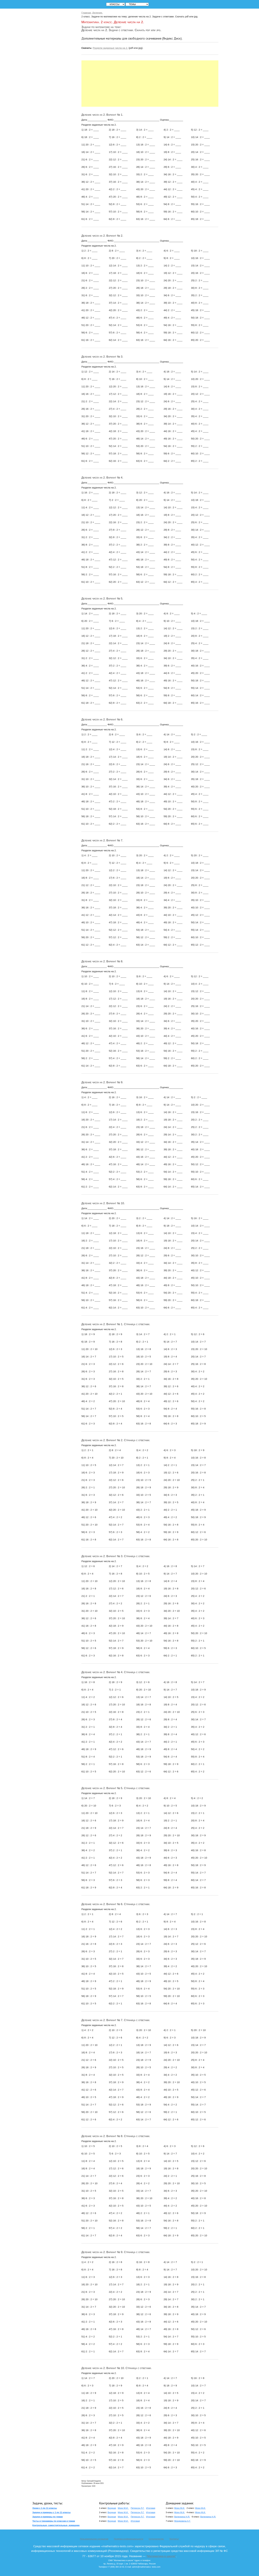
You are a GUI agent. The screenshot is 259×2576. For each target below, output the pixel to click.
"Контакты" (174, 2539)
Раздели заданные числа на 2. (110, 47)
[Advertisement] (150, 83)
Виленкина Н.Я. (182, 2516)
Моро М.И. (123, 2508)
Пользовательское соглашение (94, 2539)
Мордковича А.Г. (182, 2521)
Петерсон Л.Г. (137, 2508)
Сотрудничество (156, 2539)
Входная (112, 2508)
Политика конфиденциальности (128, 2539)
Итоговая (150, 2508)
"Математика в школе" (161, 2556)
